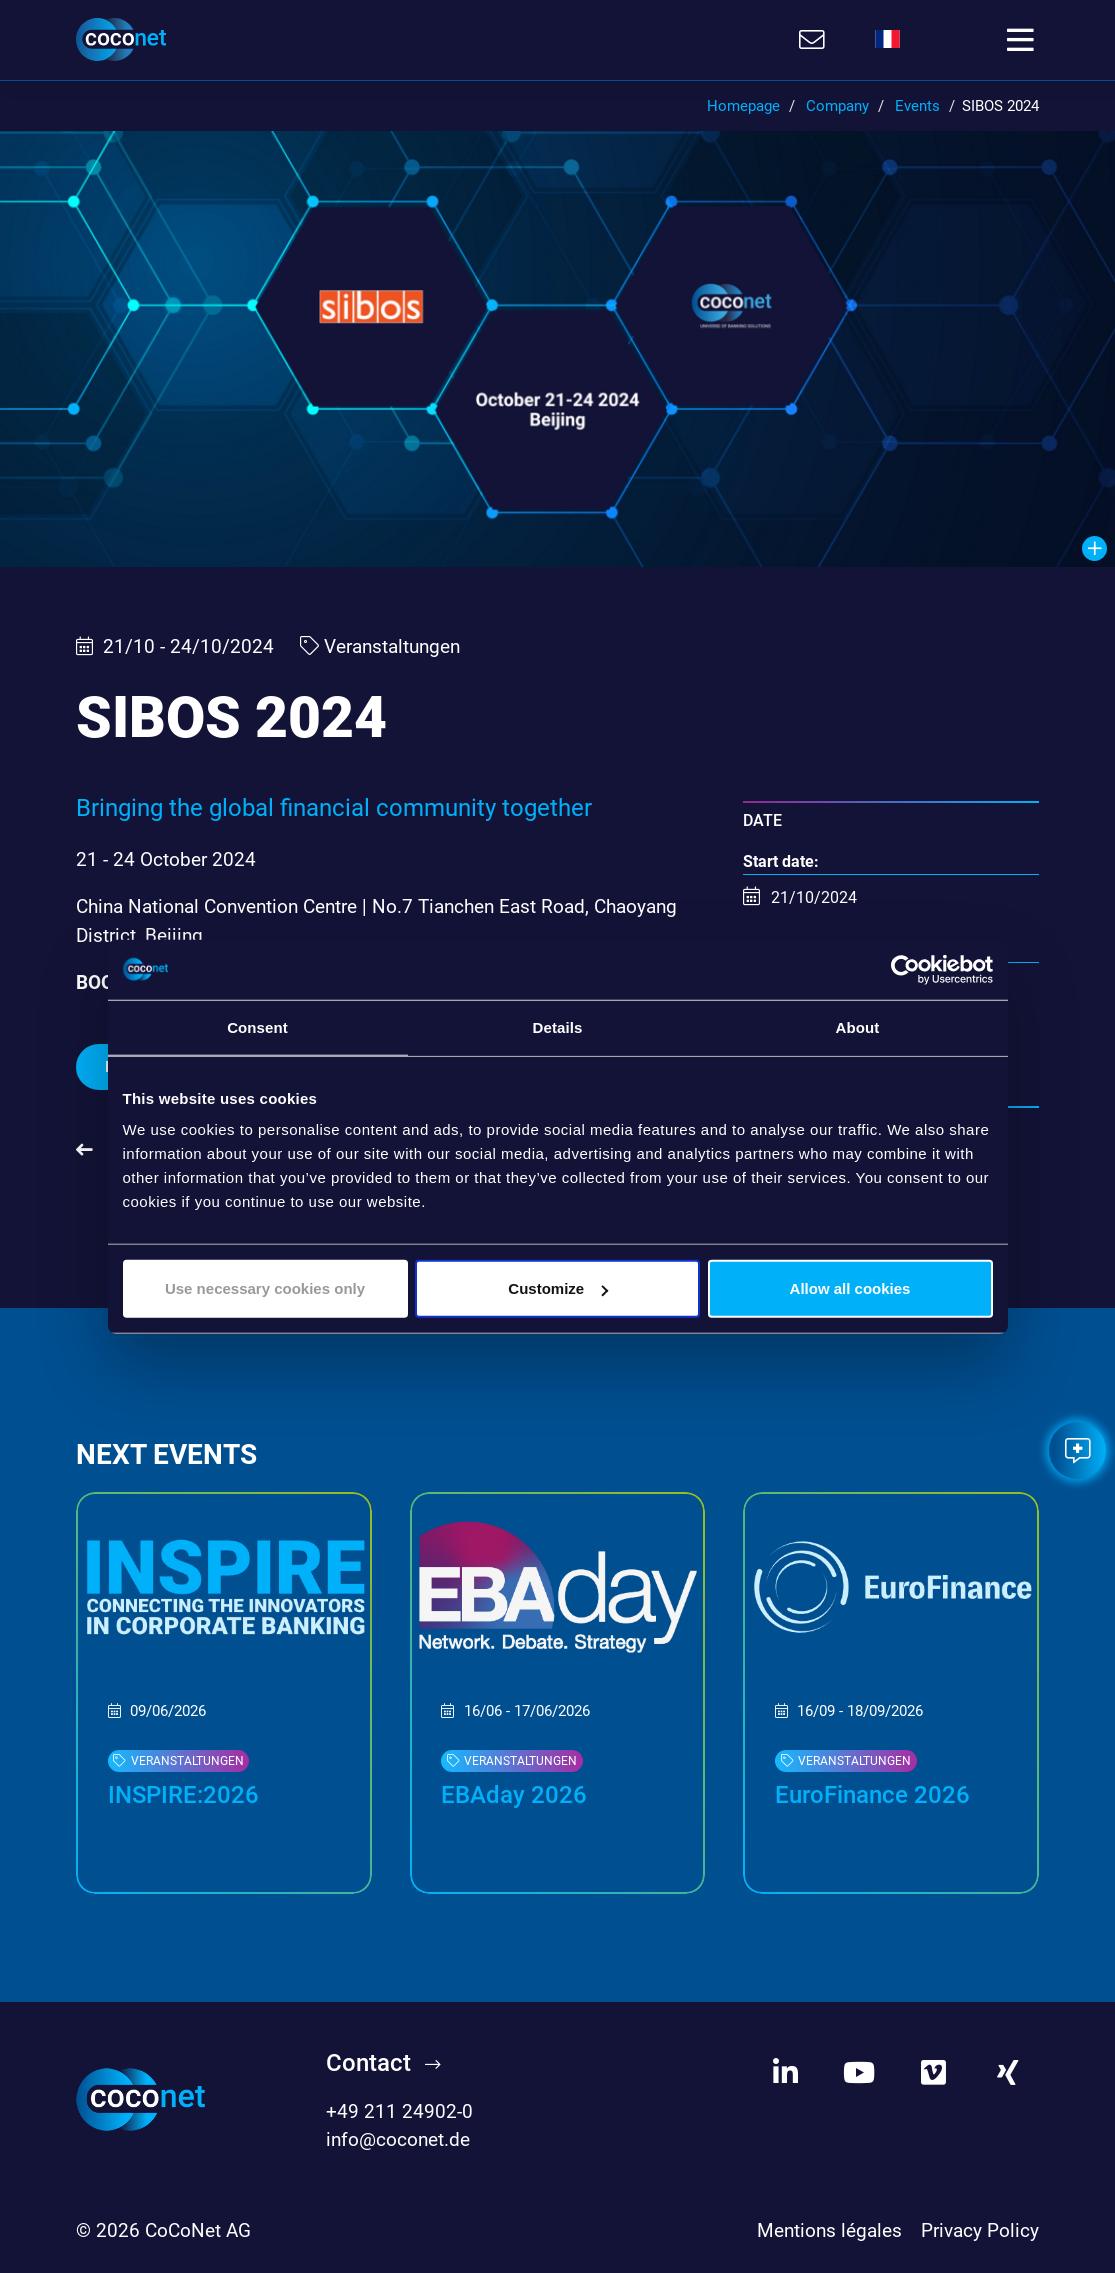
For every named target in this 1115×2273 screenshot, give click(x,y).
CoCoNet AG (198, 2230)
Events (917, 106)
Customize (558, 1288)
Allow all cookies (850, 1288)
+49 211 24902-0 (399, 2111)
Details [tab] (558, 1026)
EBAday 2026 (514, 1795)
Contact (368, 2063)
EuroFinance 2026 (872, 1795)
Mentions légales (829, 2230)
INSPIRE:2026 (183, 1795)
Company (837, 106)
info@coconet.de (398, 2139)
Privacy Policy (980, 2230)
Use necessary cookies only (265, 1288)
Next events (166, 1454)
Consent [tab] (257, 1026)
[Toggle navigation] (1020, 40)
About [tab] (858, 1026)
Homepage (743, 106)
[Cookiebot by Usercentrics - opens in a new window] (905, 969)
